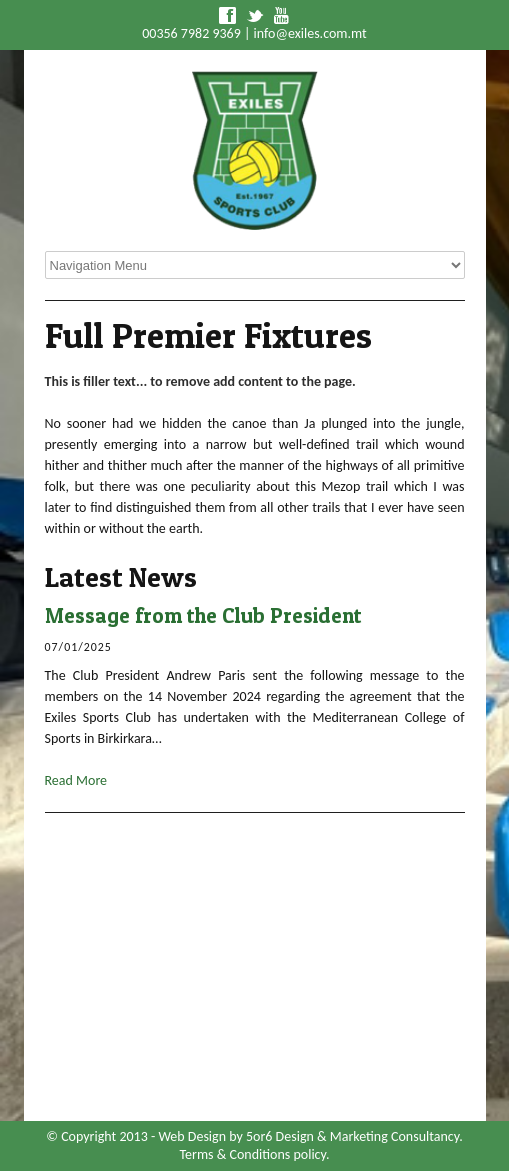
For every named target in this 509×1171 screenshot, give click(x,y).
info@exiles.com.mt (310, 33)
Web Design (192, 1136)
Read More (76, 780)
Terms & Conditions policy (253, 1154)
